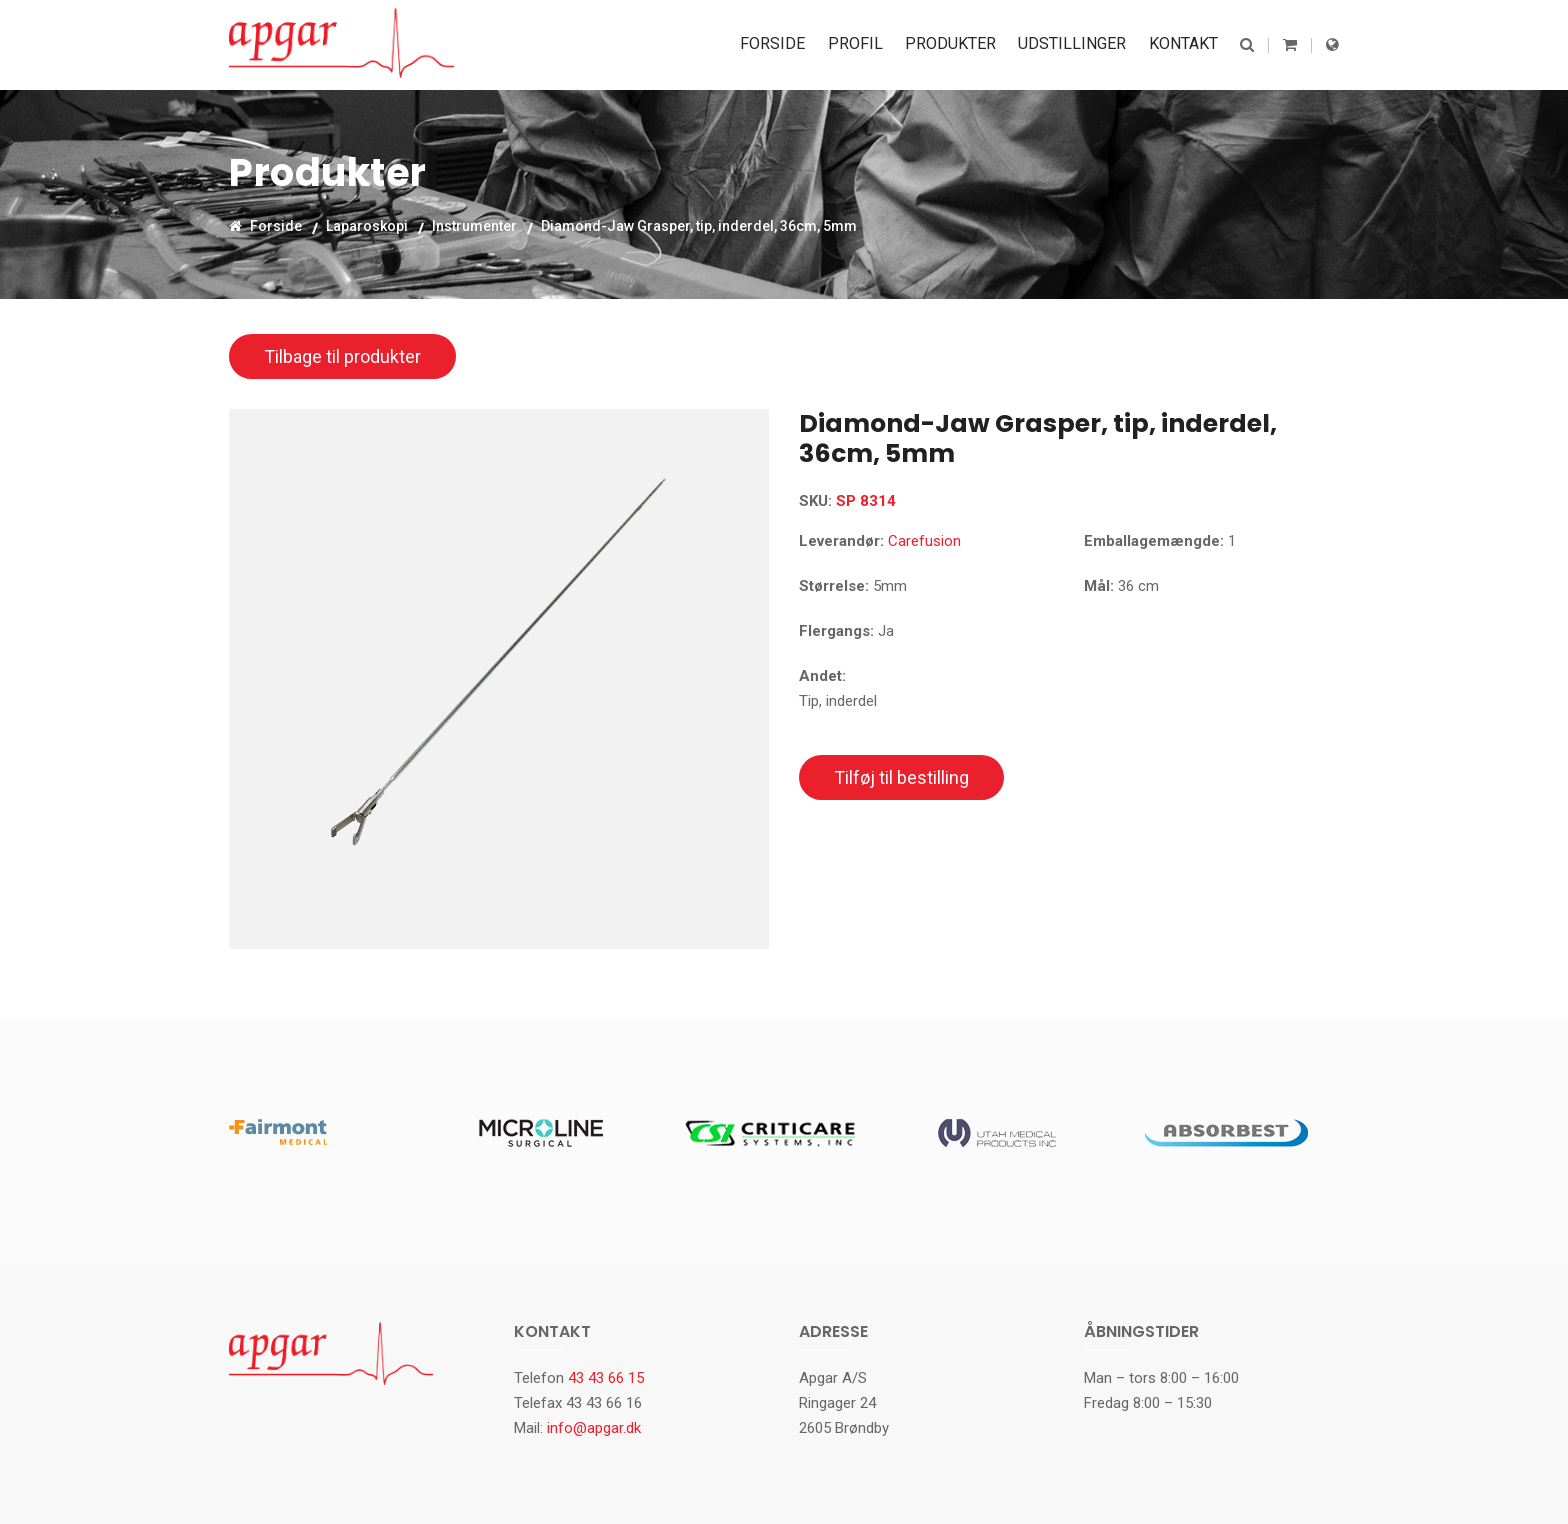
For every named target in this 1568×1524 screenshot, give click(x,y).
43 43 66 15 (606, 1378)
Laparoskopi (367, 225)
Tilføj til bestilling (901, 777)
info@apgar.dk (594, 1428)
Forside (783, 44)
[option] (499, 679)
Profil (863, 44)
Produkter (956, 44)
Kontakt (1184, 44)
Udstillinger (1076, 44)
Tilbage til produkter (342, 356)
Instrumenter (474, 225)
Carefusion (924, 541)
